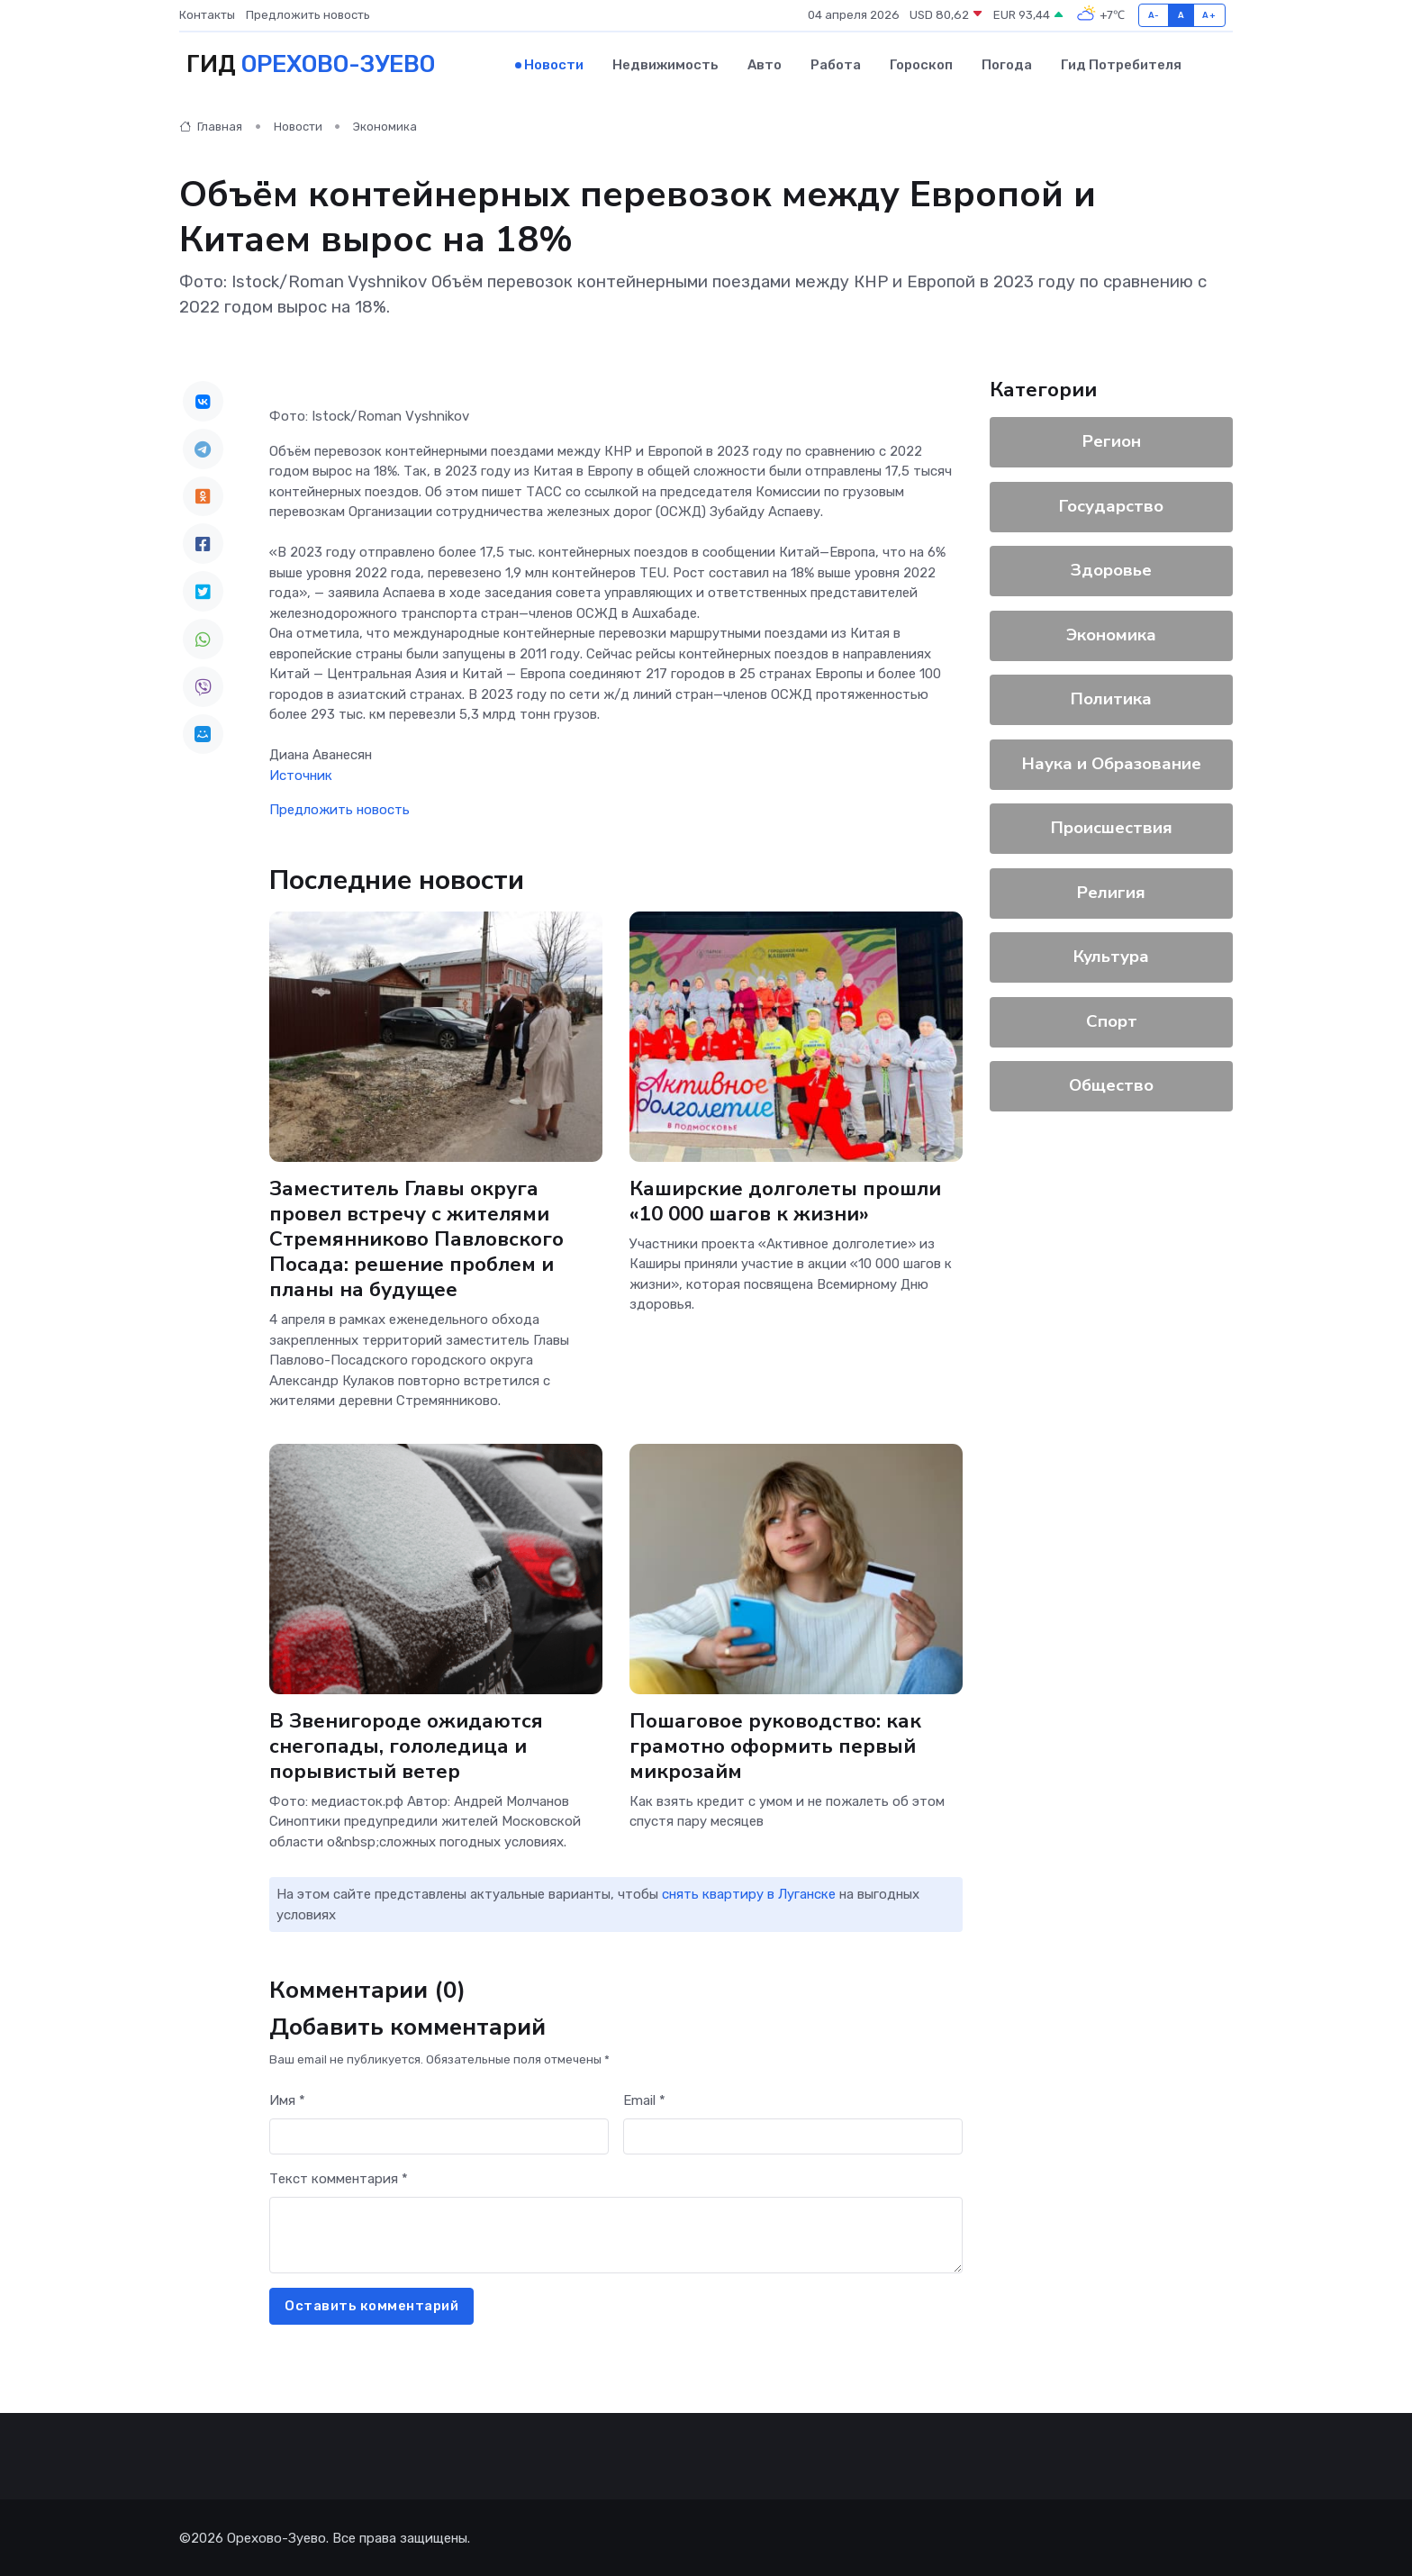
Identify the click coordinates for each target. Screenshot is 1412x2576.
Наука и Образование (1111, 762)
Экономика (385, 125)
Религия (1111, 891)
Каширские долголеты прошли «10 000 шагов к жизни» (785, 1199)
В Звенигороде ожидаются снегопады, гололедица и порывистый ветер (406, 1744)
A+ (1209, 15)
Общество (1111, 1084)
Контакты (207, 15)
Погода (1007, 64)
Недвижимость (665, 64)
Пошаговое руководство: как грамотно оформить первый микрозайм (776, 1744)
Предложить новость (308, 15)
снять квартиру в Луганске (749, 1892)
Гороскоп (921, 64)
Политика (1111, 698)
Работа (835, 64)
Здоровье (1111, 569)
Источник (300, 774)
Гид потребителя (1121, 64)
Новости (554, 64)
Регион (1111, 440)
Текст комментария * (338, 2178)
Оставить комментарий (371, 2305)
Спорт (1111, 1019)
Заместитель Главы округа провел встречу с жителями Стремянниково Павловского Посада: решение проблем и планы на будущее (417, 1237)
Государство (1111, 504)
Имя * (287, 2099)
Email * (644, 2099)
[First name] (439, 2135)
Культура (1111, 955)
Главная (210, 125)
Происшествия (1111, 827)
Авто (764, 64)
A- (1154, 15)
